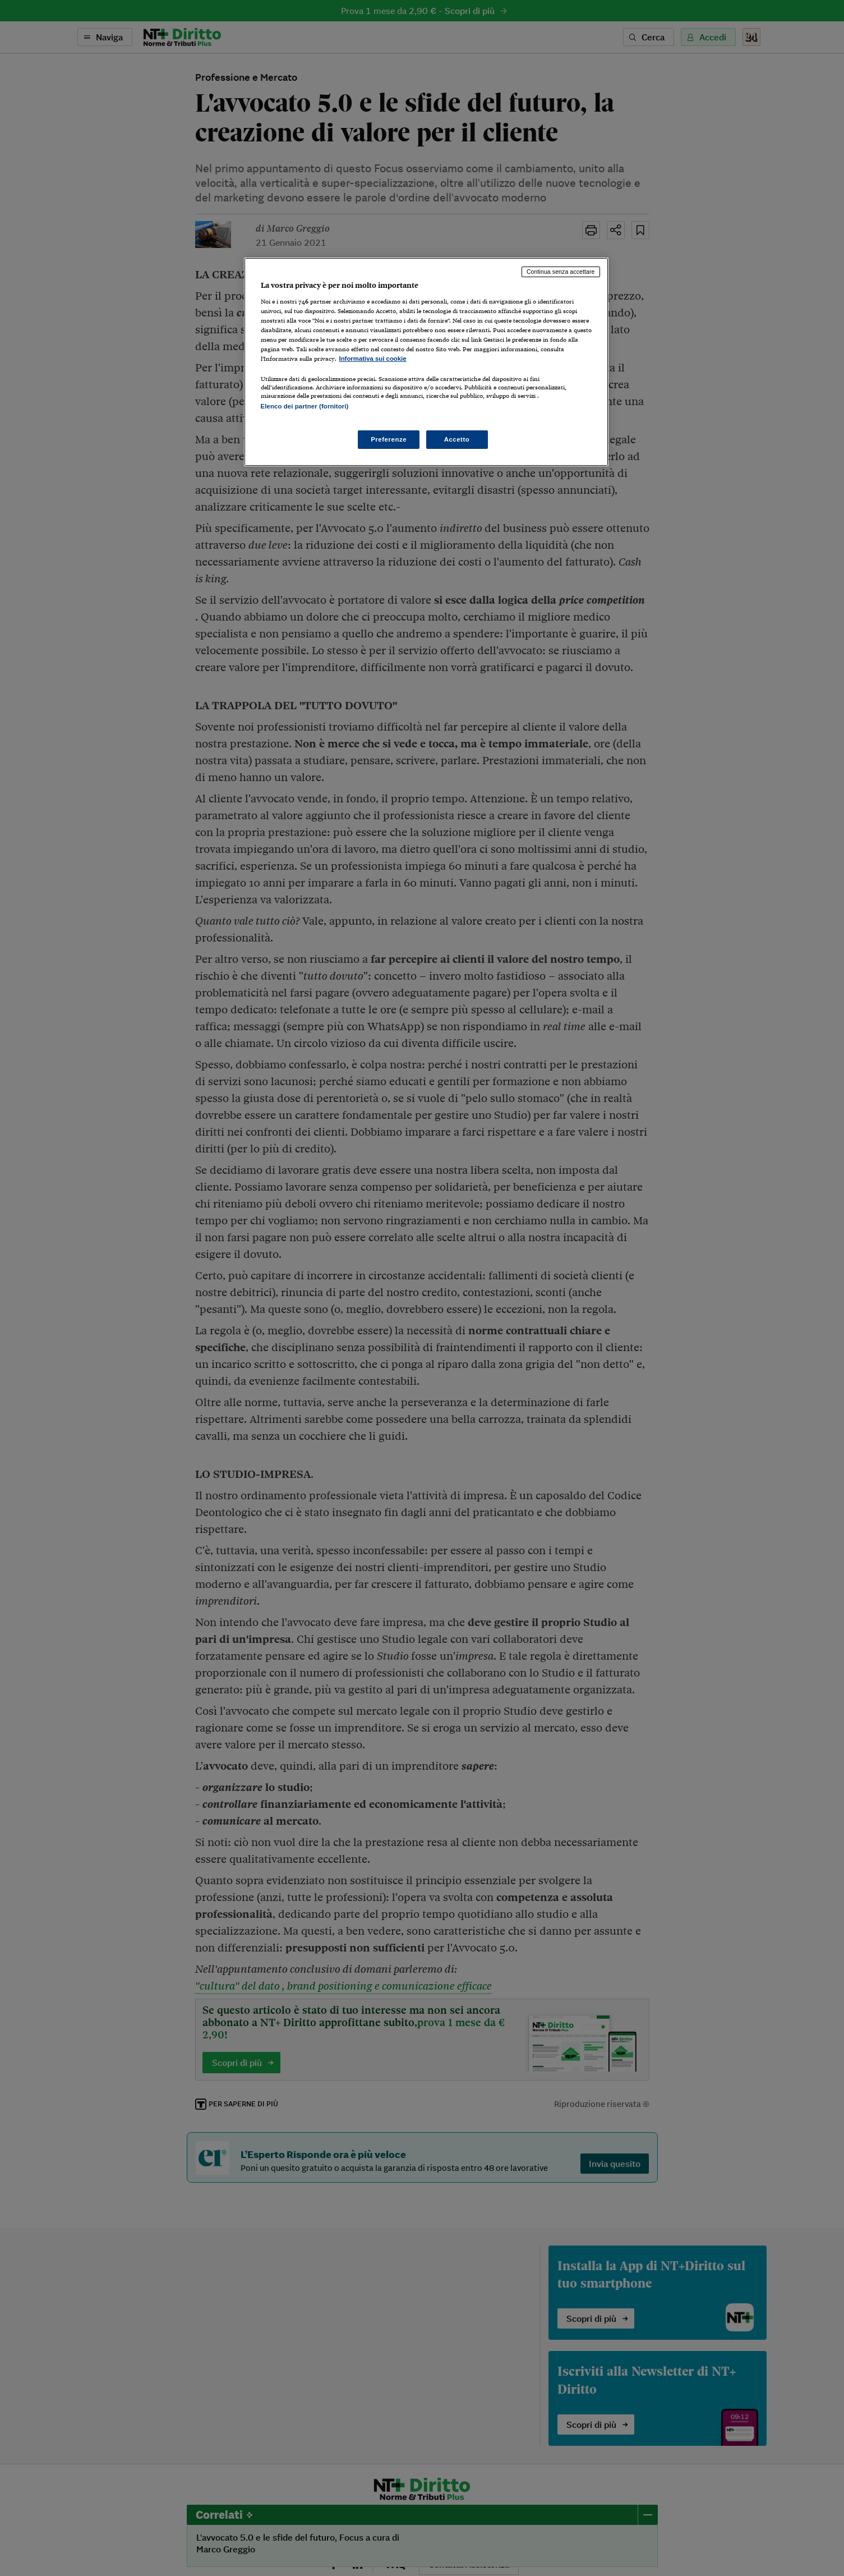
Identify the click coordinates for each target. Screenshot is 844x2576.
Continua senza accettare (561, 271)
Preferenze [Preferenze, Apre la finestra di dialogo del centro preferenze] (389, 439)
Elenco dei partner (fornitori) (305, 406)
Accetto (457, 439)
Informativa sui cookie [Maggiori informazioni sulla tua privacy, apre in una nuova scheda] (373, 358)
